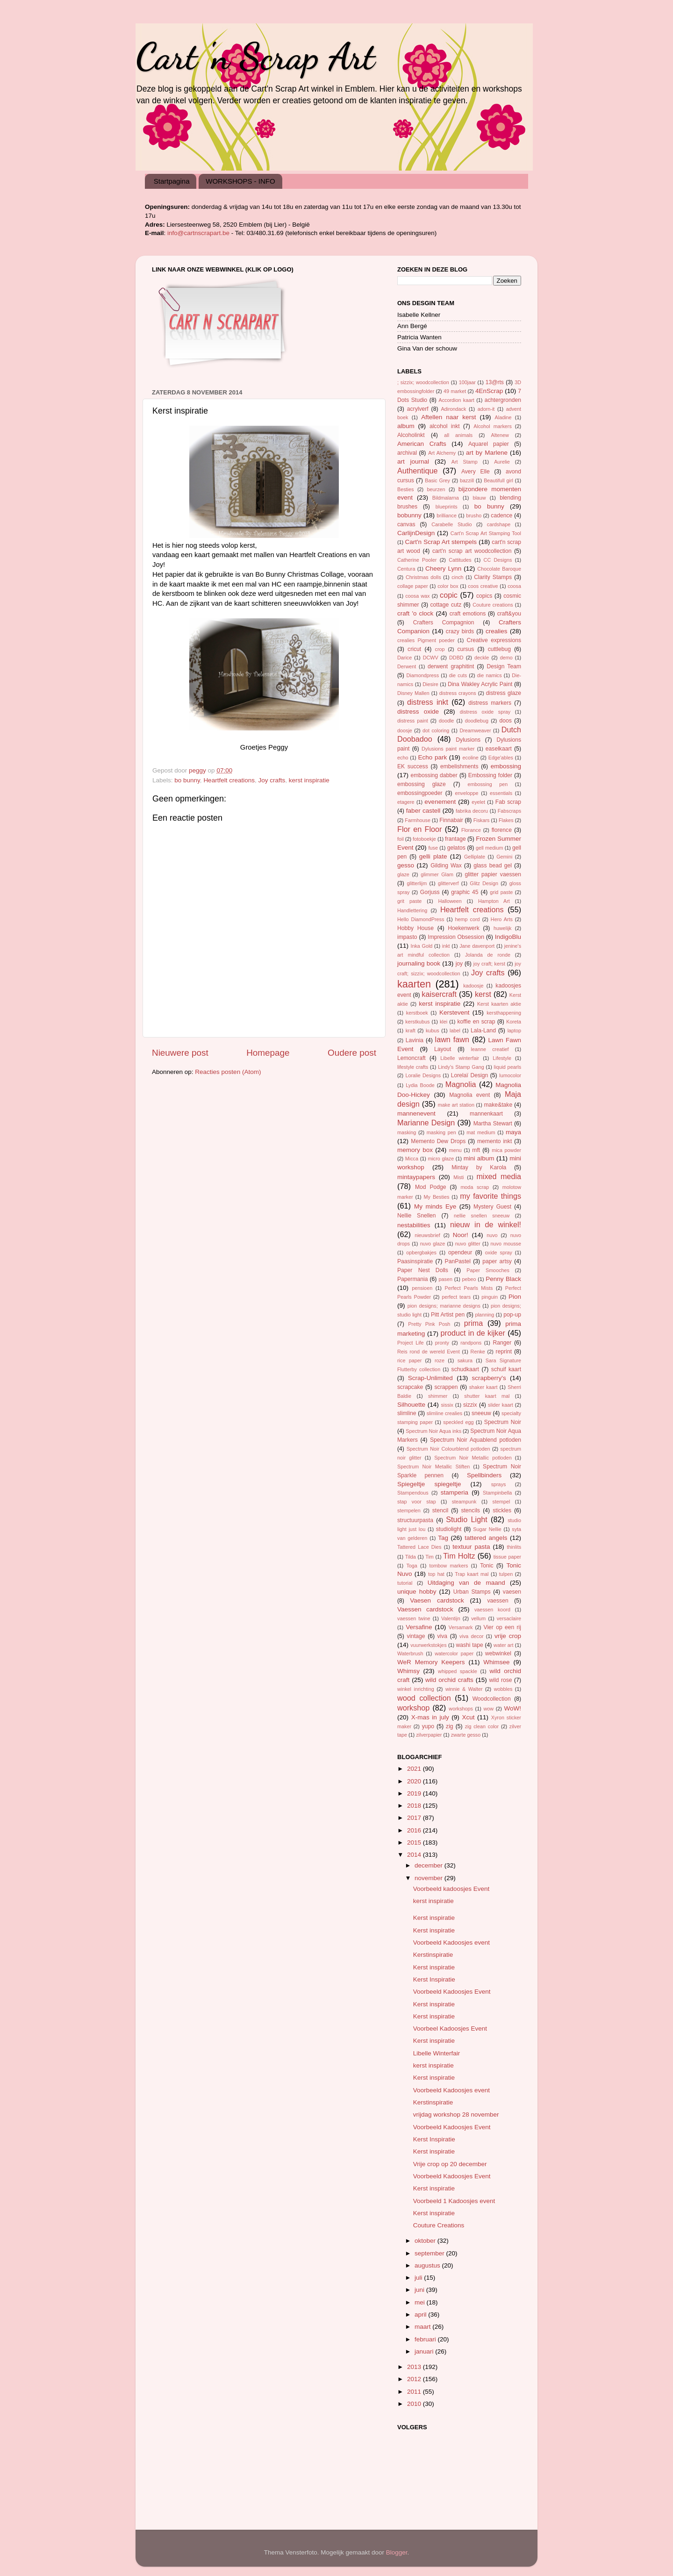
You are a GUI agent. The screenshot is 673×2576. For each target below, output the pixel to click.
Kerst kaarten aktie (499, 1004)
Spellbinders (484, 1475)
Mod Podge (430, 1187)
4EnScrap (489, 390)
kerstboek (417, 1013)
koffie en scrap (476, 1021)
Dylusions (468, 740)
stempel (501, 1501)
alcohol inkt (445, 426)
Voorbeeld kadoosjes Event (451, 1888)
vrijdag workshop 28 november (456, 2114)
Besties (405, 489)
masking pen (441, 1132)
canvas (406, 524)
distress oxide (418, 711)
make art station (456, 1105)
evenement (440, 801)
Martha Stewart (492, 1123)
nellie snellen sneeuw (481, 1215)
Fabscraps (509, 811)
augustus (428, 2265)
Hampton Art (494, 901)
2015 (415, 1842)
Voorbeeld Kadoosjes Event (452, 1991)
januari (425, 2351)
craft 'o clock (415, 613)
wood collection (424, 1698)
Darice (404, 657)
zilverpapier (429, 1735)
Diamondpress (422, 675)
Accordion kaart (456, 400)
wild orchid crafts (449, 1679)
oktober (426, 2240)
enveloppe (467, 793)
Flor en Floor (419, 829)
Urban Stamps (472, 1592)
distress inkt (427, 702)
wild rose (500, 1680)
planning (484, 1314)
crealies (497, 631)
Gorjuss (430, 892)
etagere (406, 802)
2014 (415, 1854)
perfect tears (456, 1297)
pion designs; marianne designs (444, 1306)
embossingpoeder (420, 793)
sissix (447, 1405)
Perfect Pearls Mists (468, 1288)
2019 (415, 1793)
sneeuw (481, 1413)
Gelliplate (474, 856)
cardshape (498, 524)
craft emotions (468, 613)
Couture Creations (439, 2225)
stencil (440, 1510)
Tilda (410, 1557)
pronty (442, 1342)
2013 (415, 2366)
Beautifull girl (498, 480)
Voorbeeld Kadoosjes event (451, 1942)
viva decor (471, 1636)
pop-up (512, 1314)
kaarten (414, 984)
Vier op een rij (502, 1627)
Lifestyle (502, 1058)
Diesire (430, 684)
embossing (506, 766)
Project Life (410, 1342)
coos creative (483, 586)
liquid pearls (507, 1067)
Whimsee (496, 1662)
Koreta (513, 1021)
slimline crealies (445, 1413)
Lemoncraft (411, 1058)
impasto (407, 937)
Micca (411, 1158)
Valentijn (450, 1618)
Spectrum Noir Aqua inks (433, 1431)
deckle (481, 657)
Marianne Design (426, 1122)
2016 (415, 1830)
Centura (406, 569)
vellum (478, 1618)
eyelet (478, 802)
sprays (498, 1484)
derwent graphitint (451, 666)
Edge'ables (500, 757)
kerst (483, 994)
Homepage (267, 1053)
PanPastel (458, 1261)
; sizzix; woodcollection (423, 382)
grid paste (501, 892)
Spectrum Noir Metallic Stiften (433, 1466)
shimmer (437, 1396)
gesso (405, 865)
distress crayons (457, 693)
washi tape (469, 1645)
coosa (514, 586)
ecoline (471, 757)
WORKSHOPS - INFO (240, 181)
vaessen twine (413, 1618)
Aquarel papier (488, 444)
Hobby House (415, 928)
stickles (502, 1510)
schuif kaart (506, 1369)
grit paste (409, 901)
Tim (429, 1557)
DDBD (456, 657)
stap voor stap (416, 1501)
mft (476, 1150)
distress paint (412, 720)
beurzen (436, 489)
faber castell (423, 810)
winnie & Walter (464, 1689)
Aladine (503, 417)
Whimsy (408, 1670)
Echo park (432, 757)
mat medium (480, 1132)
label (455, 1030)
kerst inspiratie (309, 780)
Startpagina (172, 181)
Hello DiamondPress (420, 919)
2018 (415, 1805)
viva (442, 1636)
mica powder (506, 1150)
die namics (489, 675)
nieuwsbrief (427, 1235)
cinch (457, 577)
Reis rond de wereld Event (428, 1351)
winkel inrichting (415, 1689)
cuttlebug (499, 649)
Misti (458, 1177)
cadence (501, 515)
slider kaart (500, 1405)
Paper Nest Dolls (422, 1270)
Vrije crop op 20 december (450, 2164)
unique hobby (416, 1591)
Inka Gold (421, 946)
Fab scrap (508, 802)
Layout (442, 1049)
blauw (479, 498)
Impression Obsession (456, 937)
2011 (415, 2391)
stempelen (409, 1510)
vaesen (512, 1592)
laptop (514, 1030)
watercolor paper (454, 1653)
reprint (504, 1351)
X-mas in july (430, 1717)
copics (484, 596)
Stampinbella (497, 1493)
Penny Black (503, 1278)
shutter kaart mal (486, 1396)
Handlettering (412, 910)
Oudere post (352, 1053)
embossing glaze (421, 784)
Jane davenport (476, 946)
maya (513, 1132)
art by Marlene (487, 452)
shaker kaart (483, 1387)
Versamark (461, 1627)
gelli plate (433, 856)
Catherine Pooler (417, 560)
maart (423, 2326)
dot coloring (435, 730)
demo (506, 657)
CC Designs (498, 560)
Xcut (468, 1717)
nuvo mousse (506, 1243)
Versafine (419, 1627)
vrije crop (507, 1635)
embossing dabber (434, 775)
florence (502, 830)
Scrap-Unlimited (430, 1377)
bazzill (467, 480)
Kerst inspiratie (434, 1917)
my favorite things (490, 1196)
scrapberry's (489, 1377)
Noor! (460, 1234)
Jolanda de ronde (487, 955)
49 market (455, 391)
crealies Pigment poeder (426, 640)
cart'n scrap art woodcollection (472, 551)
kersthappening (504, 1013)
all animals (458, 435)
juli (419, 2277)
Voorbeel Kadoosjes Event (450, 2028)
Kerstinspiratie (433, 1954)
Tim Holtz (459, 1556)
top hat (436, 1574)
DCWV (430, 657)
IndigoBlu (508, 936)
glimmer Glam (437, 874)
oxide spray (498, 1252)
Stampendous (413, 1493)
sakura (465, 1360)
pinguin (489, 1297)
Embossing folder (490, 775)
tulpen (506, 1574)
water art (503, 1645)
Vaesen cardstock (437, 1600)
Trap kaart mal (471, 1574)
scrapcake (410, 1387)
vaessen (497, 1600)
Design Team (504, 666)
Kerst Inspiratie (434, 1979)
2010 (415, 2403)
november (429, 1878)
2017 (415, 1817)
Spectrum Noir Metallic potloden (473, 1457)
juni (420, 2289)
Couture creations (493, 605)
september (430, 2253)
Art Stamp (464, 462)
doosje (404, 730)
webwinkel (498, 1653)
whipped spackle (457, 1671)
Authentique (417, 470)
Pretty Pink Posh (429, 1324)
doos (505, 720)
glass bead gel (492, 865)
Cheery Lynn (443, 568)
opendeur (460, 1252)
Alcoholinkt (411, 435)
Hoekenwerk (463, 928)
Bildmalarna (445, 498)
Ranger (502, 1342)
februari (426, 2339)
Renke (478, 1351)
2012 (415, 2379)
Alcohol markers (492, 426)
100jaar (467, 382)
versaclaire (509, 1618)
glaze (403, 874)
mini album (479, 1158)
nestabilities (413, 1225)
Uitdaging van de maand (466, 1582)
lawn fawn (452, 1039)
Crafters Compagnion (443, 622)
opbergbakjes (421, 1252)
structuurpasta (415, 1520)
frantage (455, 839)
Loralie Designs (423, 1075)
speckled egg (458, 1422)
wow (488, 1708)
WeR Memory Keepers (431, 1662)
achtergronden (503, 400)
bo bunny (187, 780)
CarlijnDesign (416, 533)
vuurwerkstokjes (428, 1645)
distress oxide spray (485, 712)
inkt (446, 946)
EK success (412, 766)
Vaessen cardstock (425, 1609)
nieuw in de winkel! (485, 1224)
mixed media (498, 1176)
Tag (443, 1537)
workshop (413, 1707)
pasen (445, 1279)
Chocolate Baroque (499, 569)
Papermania (412, 1279)
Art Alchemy (442, 453)
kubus (432, 1030)
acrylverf (418, 409)
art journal (413, 461)
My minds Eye (435, 1206)
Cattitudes (460, 560)
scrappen (446, 1387)
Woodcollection (492, 1699)
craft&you (509, 613)
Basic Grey (437, 480)
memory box (415, 1149)
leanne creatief (490, 1049)
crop (440, 649)
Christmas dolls (423, 577)
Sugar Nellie (487, 1529)
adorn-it (486, 409)
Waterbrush (410, 1653)
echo (402, 757)
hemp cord (467, 919)
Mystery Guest (492, 1206)
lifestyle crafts (412, 1067)
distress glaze (503, 693)
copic (449, 595)
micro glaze (441, 1158)
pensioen (422, 1288)
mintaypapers (416, 1177)
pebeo (469, 1279)
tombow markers (448, 1565)
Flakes (506, 820)
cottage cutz (446, 604)
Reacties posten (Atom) (228, 1071)
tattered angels (486, 1537)
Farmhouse (417, 820)
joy (459, 963)
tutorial (404, 1583)
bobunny (409, 515)
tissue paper (507, 1557)
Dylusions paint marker (448, 748)
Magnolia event (469, 1095)
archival (407, 453)
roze (439, 1360)
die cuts (458, 675)
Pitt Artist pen (448, 1314)
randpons (470, 1342)
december (429, 1865)
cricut (414, 649)
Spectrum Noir (502, 1422)
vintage (416, 1636)
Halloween (449, 901)
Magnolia (460, 1084)
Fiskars (481, 820)
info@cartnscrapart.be (199, 232)
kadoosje (473, 985)
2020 (415, 1781)
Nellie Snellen (416, 1215)
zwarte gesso (466, 1735)
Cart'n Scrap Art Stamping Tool (486, 533)
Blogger (397, 2552)
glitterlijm (417, 883)
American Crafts (421, 443)
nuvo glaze (432, 1243)
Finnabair (451, 820)
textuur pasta (471, 1546)
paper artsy (497, 1261)
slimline (406, 1413)
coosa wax (417, 596)
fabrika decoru (472, 811)
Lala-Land (483, 1030)
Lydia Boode (420, 1085)
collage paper (412, 586)
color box (447, 586)
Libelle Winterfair (436, 2053)
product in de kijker (472, 1333)
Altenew (499, 435)
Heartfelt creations (229, 780)
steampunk (464, 1501)
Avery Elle (475, 471)
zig (449, 1726)
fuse (433, 848)
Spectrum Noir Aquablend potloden (475, 1440)
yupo (428, 1726)
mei (421, 2302)
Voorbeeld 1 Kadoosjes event (454, 2200)
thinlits (514, 1547)
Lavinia (414, 1040)
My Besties (437, 1197)
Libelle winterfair (459, 1058)
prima (473, 1323)
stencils (470, 1510)
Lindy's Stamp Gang (461, 1067)
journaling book (418, 963)
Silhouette (411, 1404)
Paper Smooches (487, 1270)
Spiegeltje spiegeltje (429, 1484)
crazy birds (460, 631)
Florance (471, 830)
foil (400, 839)
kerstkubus (417, 1021)
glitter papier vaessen (493, 874)
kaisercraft (439, 994)
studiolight (449, 1529)
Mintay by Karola (478, 1167)
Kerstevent (454, 1012)
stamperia (454, 1492)
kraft (410, 1030)
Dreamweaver (475, 730)
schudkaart (465, 1369)
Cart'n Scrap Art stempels (441, 541)
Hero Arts (502, 919)
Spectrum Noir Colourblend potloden (448, 1449)
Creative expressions (493, 640)
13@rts (495, 382)
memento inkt (494, 1141)
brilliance (447, 515)
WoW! (513, 1708)
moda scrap (474, 1187)
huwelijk (502, 928)
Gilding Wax (446, 865)
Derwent (406, 666)
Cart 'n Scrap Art (255, 56)
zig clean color (482, 1726)
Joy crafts (271, 780)
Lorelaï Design (469, 1075)
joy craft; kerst (489, 963)
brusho (473, 515)
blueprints (447, 506)
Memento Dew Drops (438, 1141)
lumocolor (510, 1075)
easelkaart (499, 748)
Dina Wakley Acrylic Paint (480, 684)
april (421, 2314)
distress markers (489, 703)
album (406, 425)
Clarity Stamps (493, 577)
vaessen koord (492, 1609)
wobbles (503, 1689)
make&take (498, 1105)
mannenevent (416, 1113)
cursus (466, 649)
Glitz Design (484, 883)
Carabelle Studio (451, 524)
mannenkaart (486, 1113)
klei (443, 1021)
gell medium (489, 848)
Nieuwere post (180, 1053)
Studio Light (466, 1519)
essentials (501, 793)
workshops (461, 1708)
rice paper (409, 1360)
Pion (514, 1296)
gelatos (456, 847)
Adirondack (453, 409)
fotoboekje (424, 839)
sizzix (470, 1405)
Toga (411, 1565)
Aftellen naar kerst (448, 417)
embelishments (459, 766)
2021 (415, 1768)
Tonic (486, 1565)
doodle (446, 720)
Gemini (504, 856)
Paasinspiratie (415, 1261)
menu (455, 1150)
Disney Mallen (413, 693)
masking (406, 1132)
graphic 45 (464, 892)
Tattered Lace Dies (419, 1547)
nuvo (492, 1235)
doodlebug (476, 720)
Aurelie (502, 462)
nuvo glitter (467, 1243)
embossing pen (487, 784)
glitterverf (448, 883)
